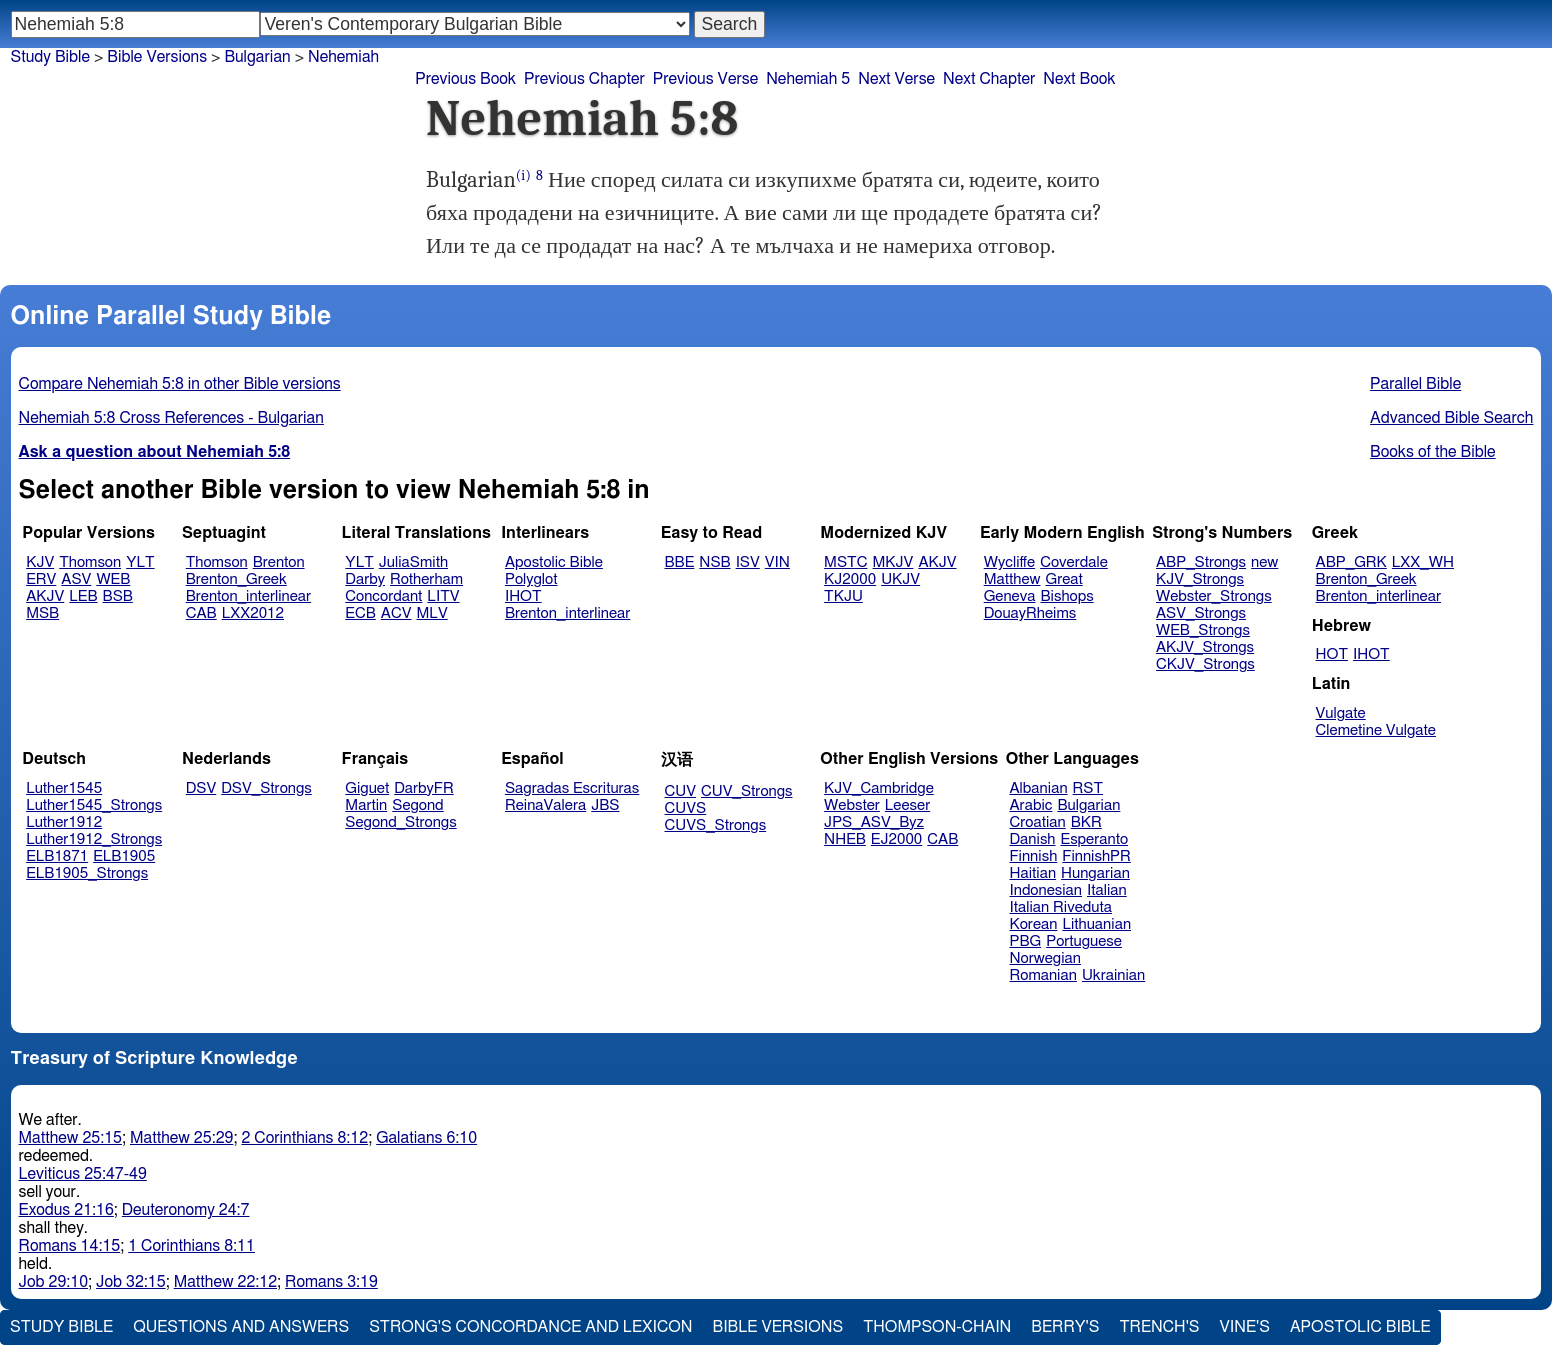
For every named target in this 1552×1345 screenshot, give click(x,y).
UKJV (900, 579)
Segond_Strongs (400, 822)
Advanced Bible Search (1451, 418)
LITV (443, 596)
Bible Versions (157, 57)
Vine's (1245, 1327)
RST (1088, 788)
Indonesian (1046, 890)
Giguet (367, 788)
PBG (1026, 941)
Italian (1107, 890)
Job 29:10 (54, 1282)
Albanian (1039, 788)
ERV (41, 579)
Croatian (1038, 822)
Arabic (1031, 805)
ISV (748, 562)
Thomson (90, 562)
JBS (605, 805)
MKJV (892, 562)
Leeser (907, 805)
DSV (201, 788)
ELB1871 (57, 856)
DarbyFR (424, 788)
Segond (417, 805)
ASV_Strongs (1201, 613)
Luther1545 (64, 788)
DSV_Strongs (266, 788)
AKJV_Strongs (1205, 647)
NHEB (845, 839)
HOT (1332, 654)
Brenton (279, 562)
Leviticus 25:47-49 (83, 1174)
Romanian (1043, 975)
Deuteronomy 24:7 (186, 1210)
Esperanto (1095, 839)
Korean (1034, 924)
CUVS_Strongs (716, 825)
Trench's (1159, 1327)
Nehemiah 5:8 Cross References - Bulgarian (171, 418)
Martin (366, 805)
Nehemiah (343, 57)
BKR (1086, 822)
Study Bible (50, 57)
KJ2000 (850, 579)
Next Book (1079, 79)
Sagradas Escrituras (572, 788)
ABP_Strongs (1201, 562)
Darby (365, 579)
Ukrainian (1113, 975)
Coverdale (1074, 562)
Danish (1033, 839)
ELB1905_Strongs (87, 873)
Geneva (1010, 596)
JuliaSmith (413, 562)
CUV (681, 791)
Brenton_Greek (236, 579)
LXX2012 (253, 613)
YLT (140, 562)
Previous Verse (705, 79)
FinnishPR (1096, 856)
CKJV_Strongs (1205, 664)
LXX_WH (1423, 562)
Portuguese (1084, 941)
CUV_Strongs (746, 791)
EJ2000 (896, 839)
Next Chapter (989, 79)
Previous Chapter (584, 79)
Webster (852, 805)
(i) (523, 175)
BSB (118, 596)
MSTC (845, 562)
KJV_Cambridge (879, 788)
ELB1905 (124, 856)
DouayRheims (1030, 613)
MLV (431, 613)
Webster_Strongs (1214, 596)
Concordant (383, 596)
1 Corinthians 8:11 (191, 1246)
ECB (360, 613)
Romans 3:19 (331, 1282)
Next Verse (896, 79)
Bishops (1066, 596)
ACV (396, 613)
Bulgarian (1088, 805)
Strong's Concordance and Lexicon (530, 1327)
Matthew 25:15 (70, 1138)
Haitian (1033, 873)
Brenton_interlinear (248, 596)
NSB (714, 562)
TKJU (843, 596)
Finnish (1034, 856)
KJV (40, 562)
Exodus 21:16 (66, 1210)
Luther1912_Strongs (94, 839)
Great (1064, 579)
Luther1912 (64, 822)
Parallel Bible (1415, 384)
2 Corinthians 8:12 (304, 1138)
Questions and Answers (241, 1327)
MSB (42, 613)
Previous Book (465, 79)
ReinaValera (545, 805)
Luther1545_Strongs (94, 805)
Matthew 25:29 (181, 1138)
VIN (777, 562)
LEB (83, 596)
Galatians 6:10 (426, 1138)
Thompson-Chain (937, 1327)
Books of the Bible (1433, 452)
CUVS (686, 808)
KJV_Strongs (1200, 579)
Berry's (1065, 1327)
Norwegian (1045, 958)
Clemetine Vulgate (1376, 730)
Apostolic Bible (1360, 1327)
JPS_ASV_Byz (874, 822)
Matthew (1012, 579)
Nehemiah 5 (808, 79)
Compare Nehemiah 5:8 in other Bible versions (180, 384)
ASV (76, 579)
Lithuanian (1096, 924)
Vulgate (1341, 713)
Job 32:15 (131, 1282)
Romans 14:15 (70, 1246)
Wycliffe (1009, 562)
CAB (201, 613)
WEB (113, 579)
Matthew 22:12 (225, 1282)
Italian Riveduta (1061, 907)
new (1264, 562)
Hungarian (1095, 873)
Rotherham (426, 579)
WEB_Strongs (1203, 630)
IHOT (523, 596)
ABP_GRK (1351, 562)
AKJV (45, 596)
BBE (680, 562)
